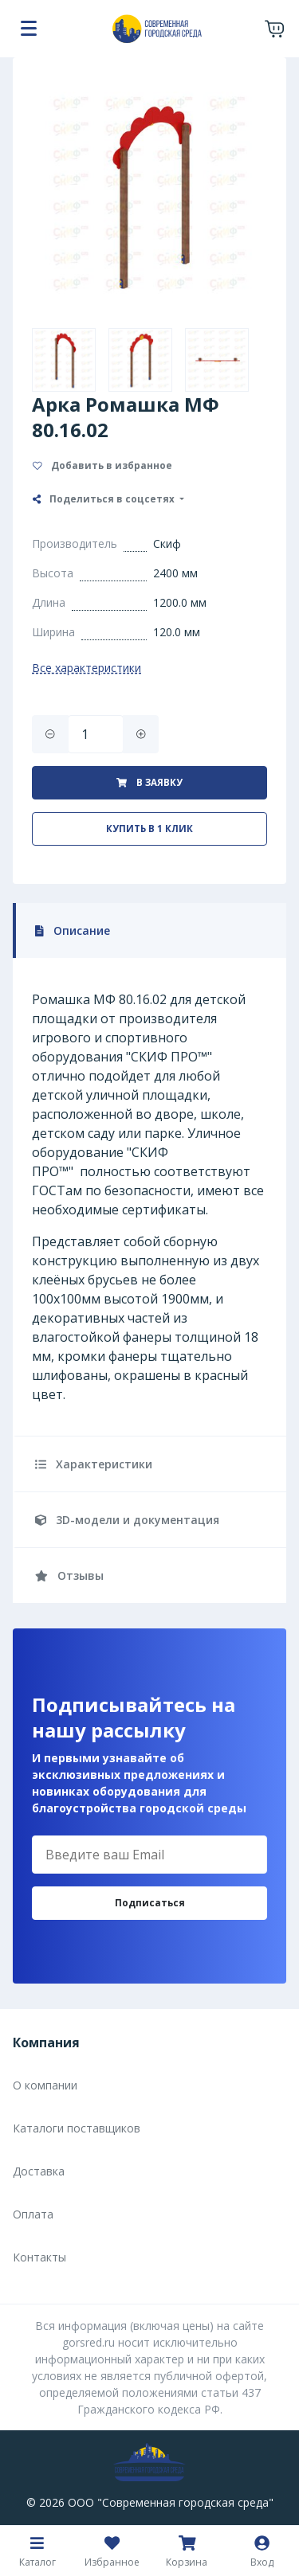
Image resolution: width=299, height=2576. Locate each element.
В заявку (149, 782)
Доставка (39, 2171)
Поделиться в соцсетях (105, 499)
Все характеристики (86, 667)
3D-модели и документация (127, 1519)
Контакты (39, 2257)
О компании (45, 2085)
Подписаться (150, 1903)
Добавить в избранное (102, 465)
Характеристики (93, 1464)
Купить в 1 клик (149, 829)
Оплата (33, 2214)
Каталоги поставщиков (76, 2128)
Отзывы (69, 1575)
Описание (72, 930)
